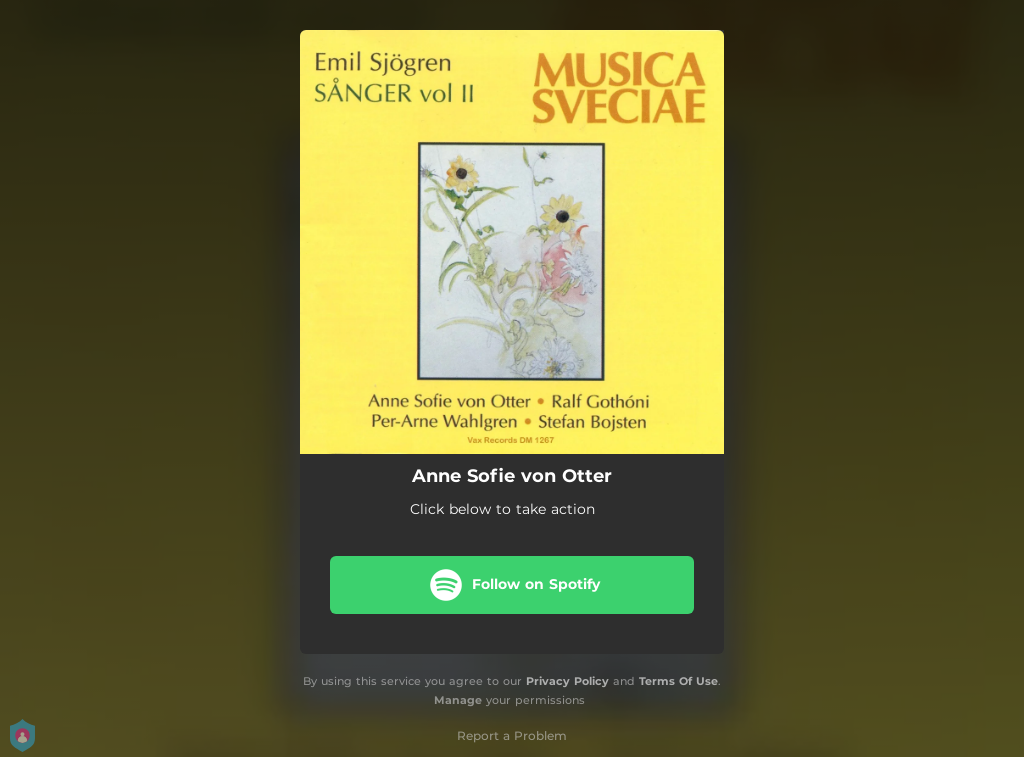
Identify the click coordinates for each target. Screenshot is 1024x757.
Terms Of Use (678, 681)
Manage (458, 700)
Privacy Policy (567, 681)
